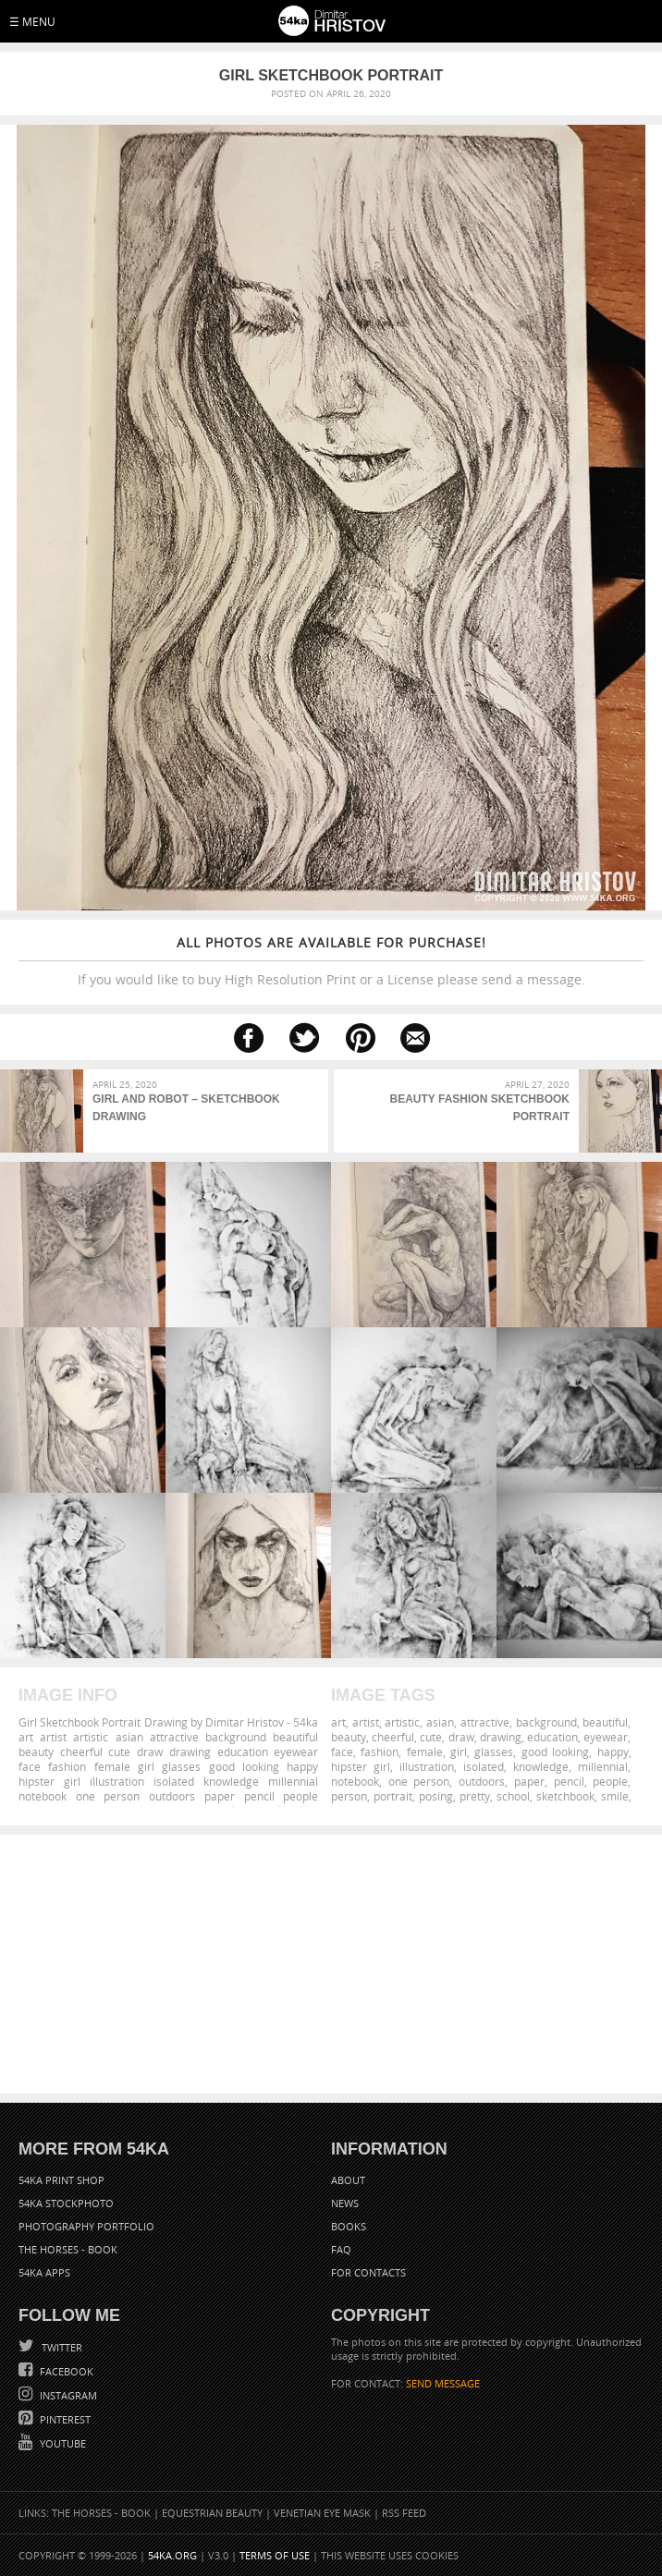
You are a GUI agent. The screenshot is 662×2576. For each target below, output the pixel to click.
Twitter (60, 2347)
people (610, 1781)
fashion (379, 1751)
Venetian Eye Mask (322, 2513)
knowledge (541, 1766)
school (513, 1796)
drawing (500, 1736)
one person (419, 1781)
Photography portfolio (86, 2226)
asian (440, 1722)
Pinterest (64, 2419)
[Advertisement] (331, 1964)
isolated (483, 1766)
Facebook (65, 2371)
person (349, 1796)
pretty (475, 1796)
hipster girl (360, 1766)
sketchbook (565, 1796)
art (338, 1722)
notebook (355, 1781)
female (425, 1751)
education (552, 1736)
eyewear (605, 1736)
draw (461, 1736)
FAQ (341, 2249)
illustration (426, 1766)
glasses (493, 1751)
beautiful (605, 1722)
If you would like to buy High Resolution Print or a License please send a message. (331, 961)
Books (348, 2226)
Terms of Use (274, 2555)
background (546, 1722)
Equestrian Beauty (212, 2513)
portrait (393, 1796)
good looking (555, 1751)
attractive (484, 1722)
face (342, 1751)
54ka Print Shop (61, 2180)
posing (436, 1796)
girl (458, 1751)
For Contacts (368, 2272)
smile (615, 1796)
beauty (348, 1736)
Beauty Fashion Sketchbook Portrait (480, 1108)
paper (529, 1781)
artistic (402, 1722)
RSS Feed (404, 2513)
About (348, 2180)
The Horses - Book (67, 2249)
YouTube (61, 2443)
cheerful (393, 1736)
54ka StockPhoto (66, 2203)
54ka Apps (44, 2272)
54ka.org (172, 2555)
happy (613, 1751)
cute (431, 1736)
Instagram (67, 2395)
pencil (569, 1781)
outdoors (482, 1781)
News (345, 2203)
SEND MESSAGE (443, 2383)
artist (365, 1722)
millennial (603, 1766)
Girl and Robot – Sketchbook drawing (186, 1108)
